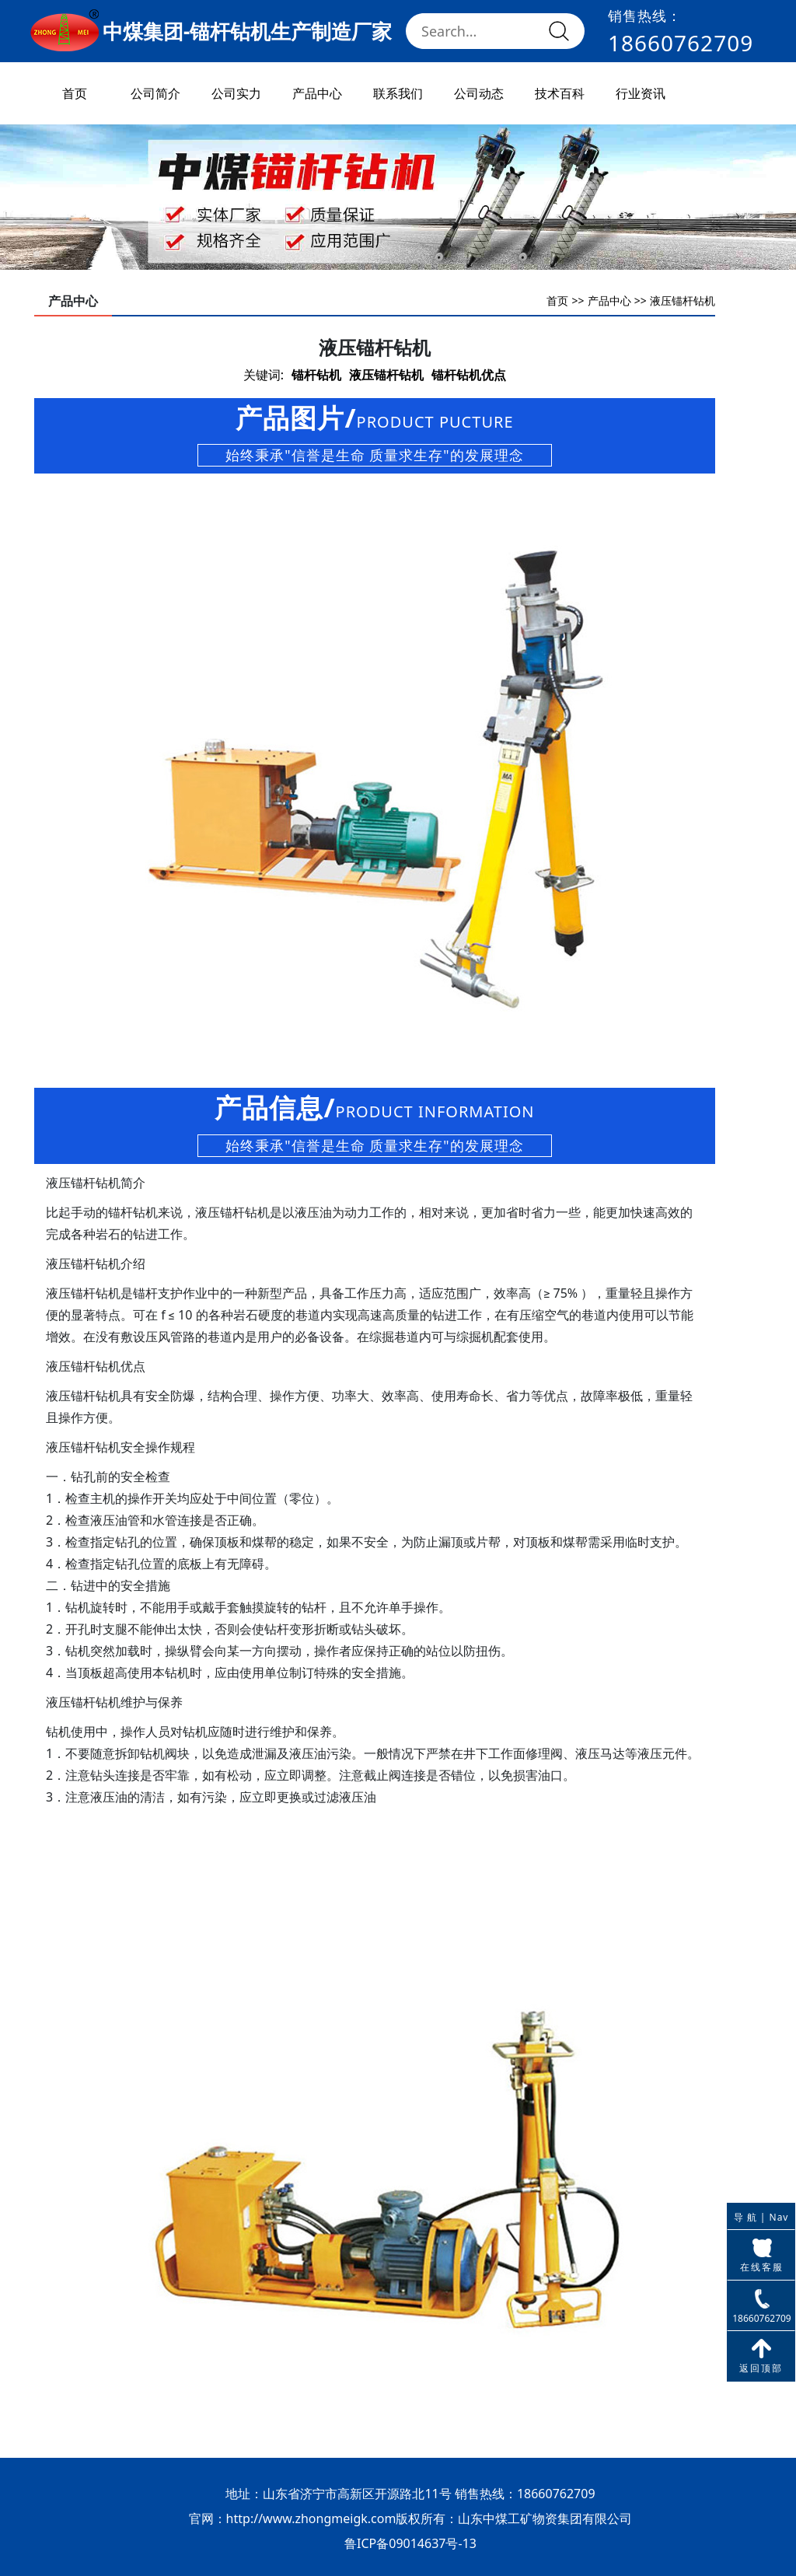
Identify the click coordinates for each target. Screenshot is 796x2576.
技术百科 (560, 93)
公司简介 (155, 93)
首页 (74, 93)
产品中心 (317, 93)
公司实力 (236, 93)
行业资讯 (640, 93)
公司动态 (479, 93)
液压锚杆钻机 (682, 300)
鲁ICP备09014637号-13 (410, 2543)
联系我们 (398, 93)
